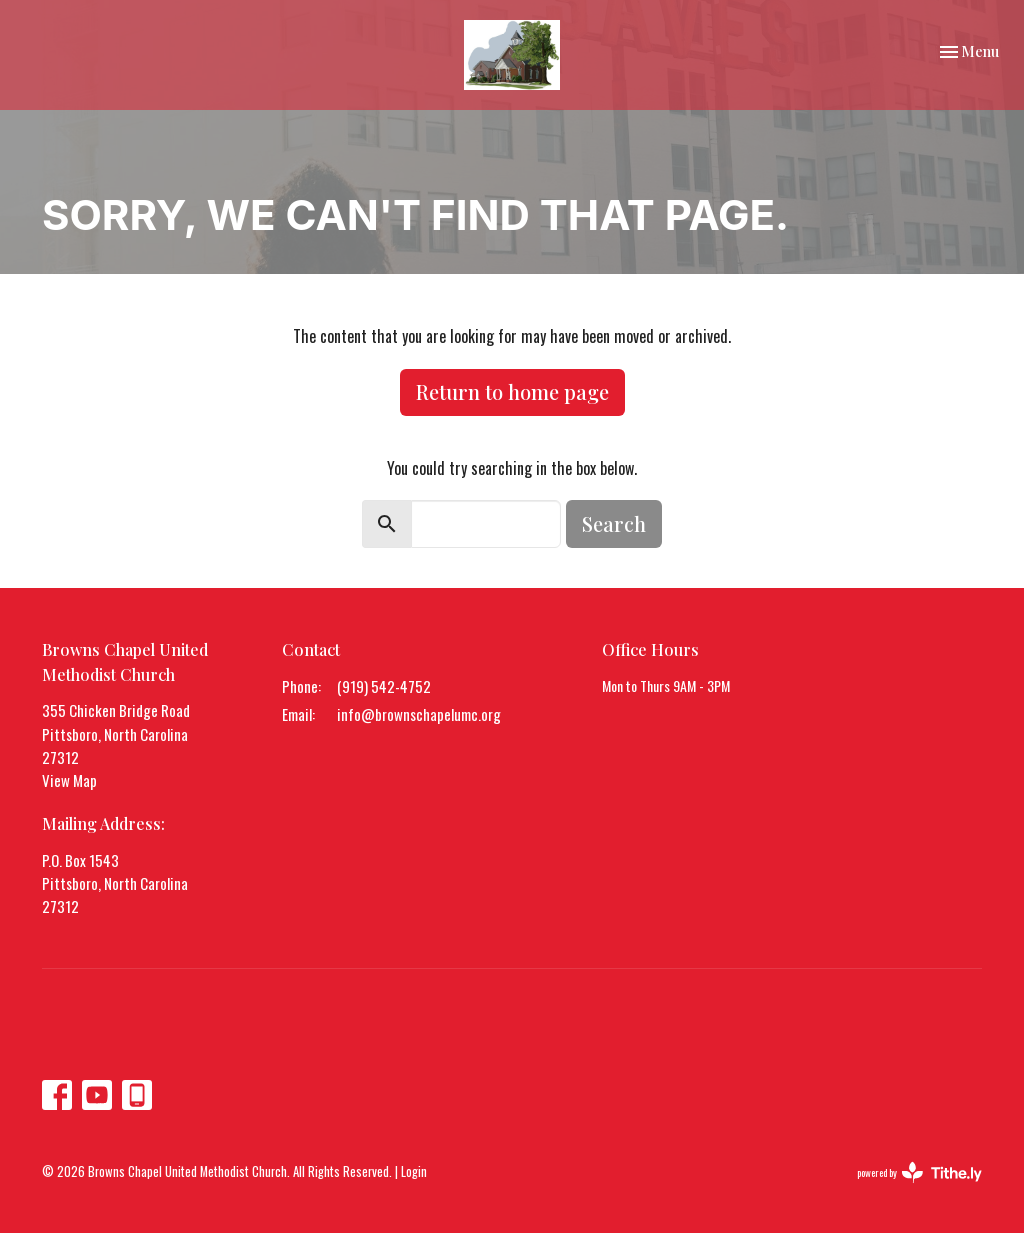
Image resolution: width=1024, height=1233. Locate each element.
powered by (919, 1172)
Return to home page (512, 391)
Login (414, 1171)
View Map (69, 780)
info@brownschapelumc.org (419, 714)
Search (614, 523)
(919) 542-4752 (384, 686)
